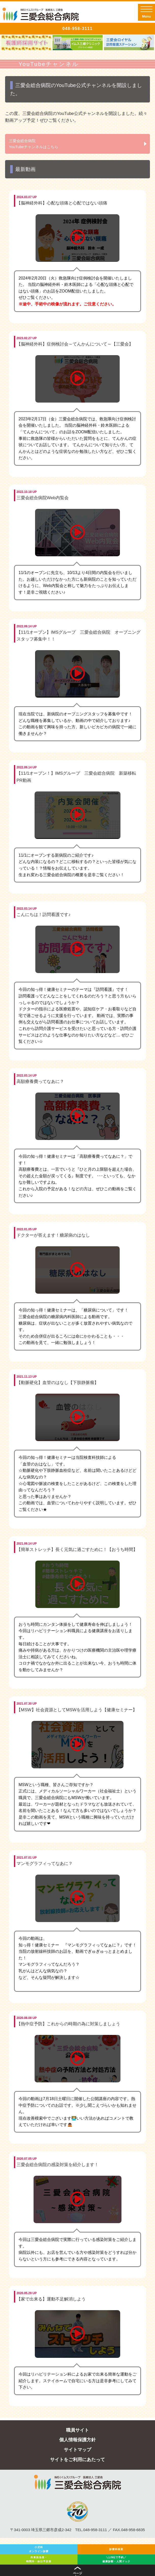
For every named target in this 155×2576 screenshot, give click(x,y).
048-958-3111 (78, 28)
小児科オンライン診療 (39, 2549)
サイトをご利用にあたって (77, 2459)
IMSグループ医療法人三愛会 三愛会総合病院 (41, 14)
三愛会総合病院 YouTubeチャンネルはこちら (33, 144)
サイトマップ (77, 2449)
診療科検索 (116, 2549)
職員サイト (77, 2430)
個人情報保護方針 (77, 2439)
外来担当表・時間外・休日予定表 (38, 2559)
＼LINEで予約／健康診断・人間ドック (116, 2559)
